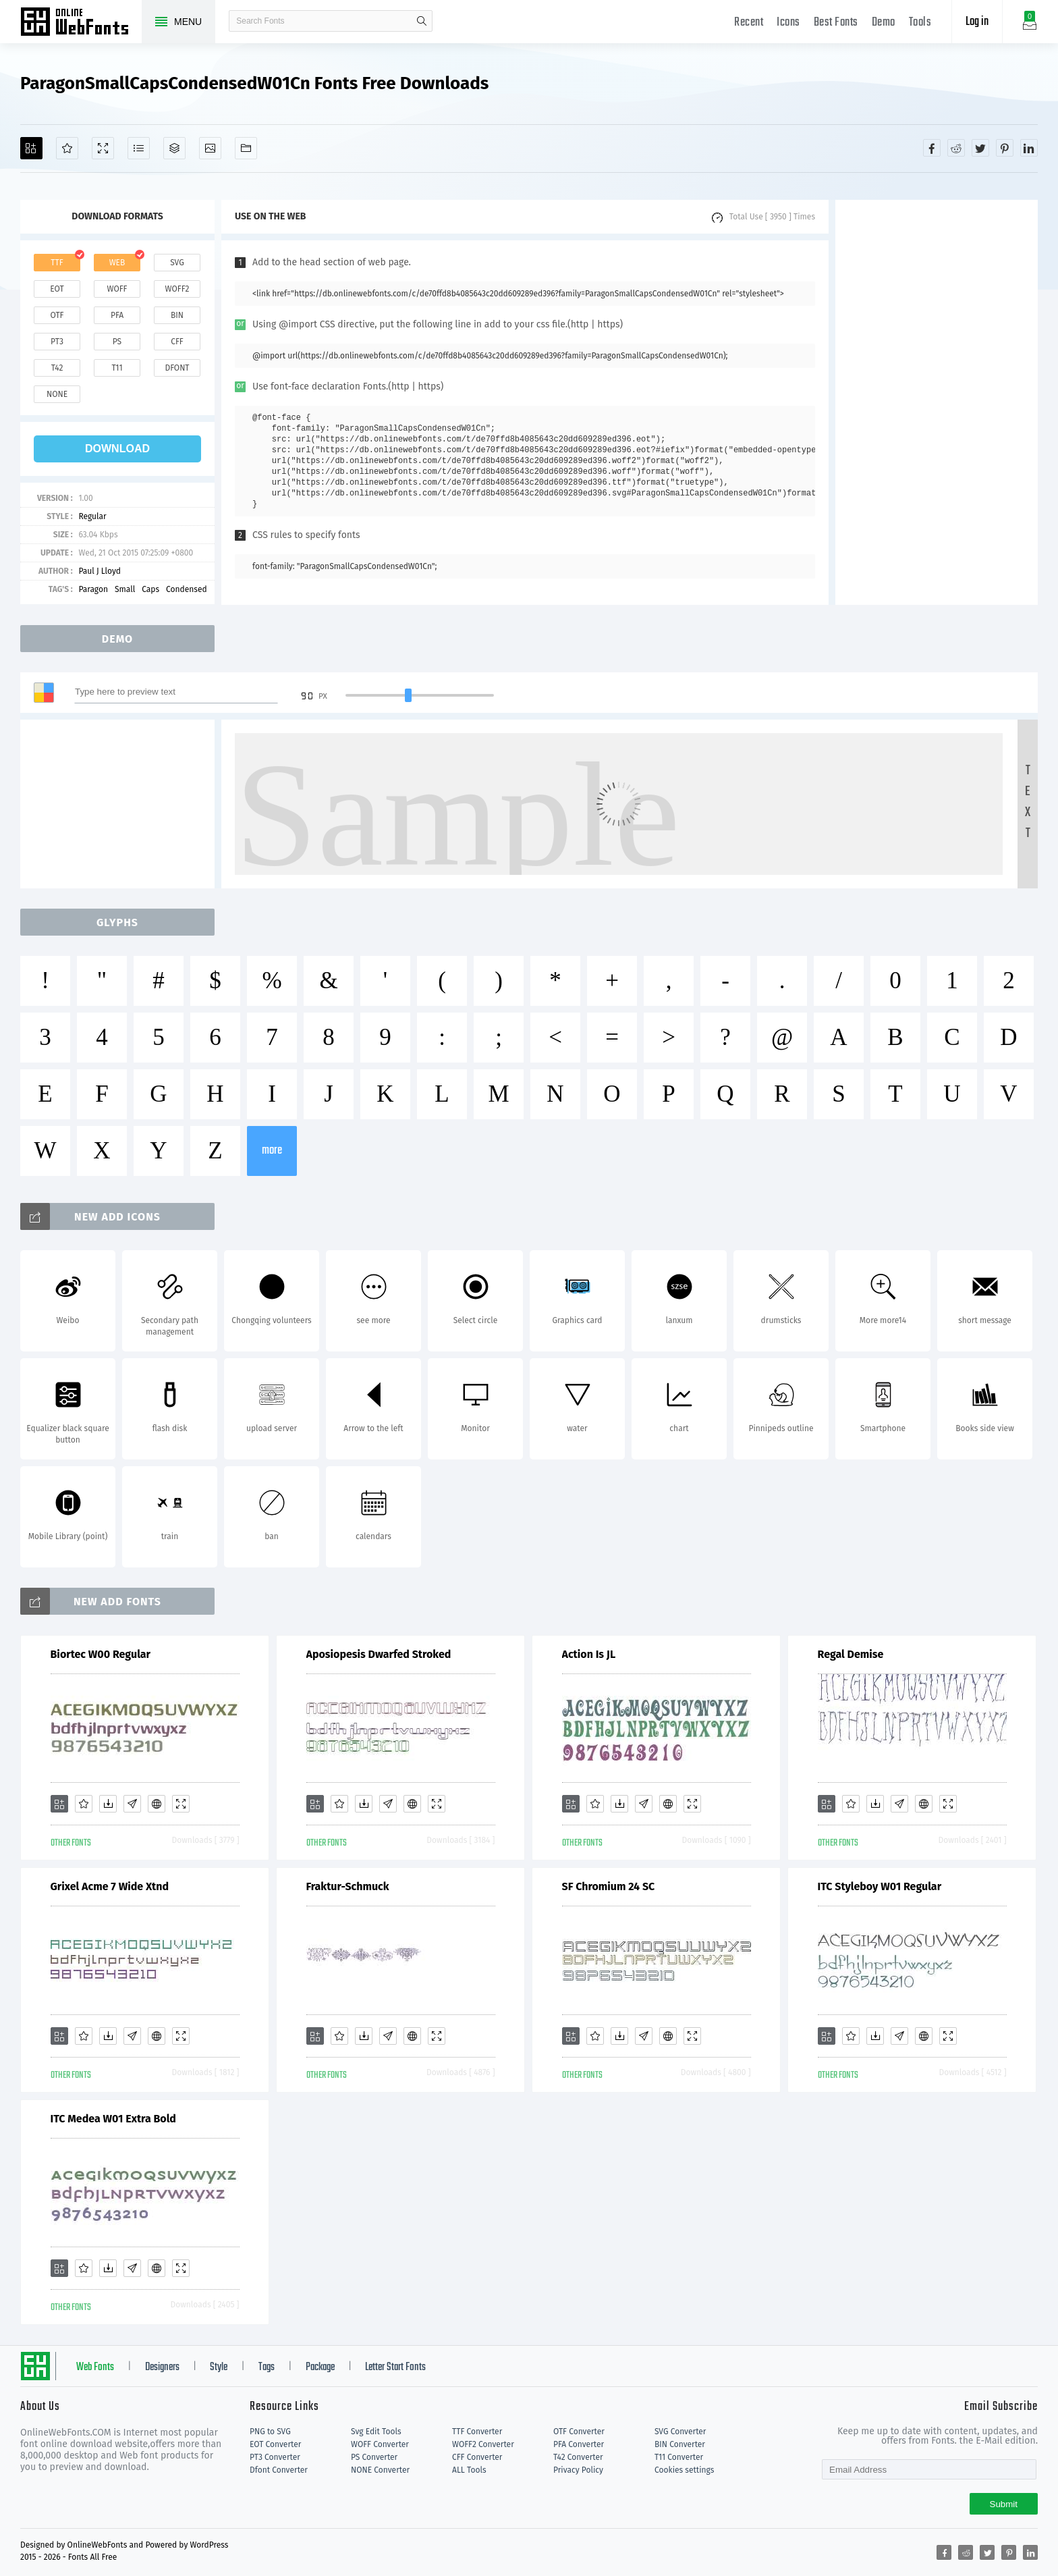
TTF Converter (477, 2431)
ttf (57, 262)
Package (320, 2367)
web (117, 262)
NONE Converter (380, 2470)
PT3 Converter (275, 2457)
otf (57, 315)
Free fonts (81, 23)
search (422, 21)
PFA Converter (578, 2444)
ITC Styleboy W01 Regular (880, 1886)
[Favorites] (67, 148)
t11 (116, 368)
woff (117, 289)
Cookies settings (684, 2470)
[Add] (31, 148)
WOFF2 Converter (483, 2444)
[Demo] (103, 148)
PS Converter (374, 2457)
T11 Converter (679, 2457)
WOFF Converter (380, 2444)
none (57, 394)
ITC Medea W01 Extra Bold (113, 2118)
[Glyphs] (139, 148)
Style (218, 2367)
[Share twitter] (980, 148)
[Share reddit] (956, 148)
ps (117, 341)
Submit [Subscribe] (1004, 2504)
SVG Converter (680, 2431)
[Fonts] (246, 148)
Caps (150, 589)
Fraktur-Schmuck (347, 1886)
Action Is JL (589, 1654)
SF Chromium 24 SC (608, 1886)
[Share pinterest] (1004, 148)
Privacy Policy (578, 2470)
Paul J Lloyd (99, 571)
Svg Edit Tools (376, 2431)
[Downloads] (108, 1804)
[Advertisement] (936, 402)
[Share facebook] (932, 148)
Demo (883, 22)
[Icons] (210, 148)
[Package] (174, 148)
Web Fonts (95, 2367)
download (117, 448)
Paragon (93, 589)
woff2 (177, 289)
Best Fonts (836, 22)
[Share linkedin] (1029, 148)
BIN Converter (680, 2444)
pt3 (57, 341)
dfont (177, 368)
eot (56, 289)
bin (177, 315)
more (272, 1150)
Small (125, 589)
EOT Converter (275, 2444)
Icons (788, 22)
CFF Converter (477, 2457)
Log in (977, 22)
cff (177, 341)
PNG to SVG (270, 2431)
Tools (920, 22)
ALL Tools (469, 2470)
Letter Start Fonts (395, 2367)
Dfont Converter (279, 2470)
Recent (748, 22)
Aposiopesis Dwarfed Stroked (378, 1654)
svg (177, 262)
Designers (162, 2367)
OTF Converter (579, 2431)
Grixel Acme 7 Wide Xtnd (110, 1886)
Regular (92, 516)
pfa (117, 315)
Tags (266, 2367)
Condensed (186, 589)
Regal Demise (851, 1654)
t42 (57, 368)
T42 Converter (578, 2457)
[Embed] (156, 1804)
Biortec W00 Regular (101, 1654)
